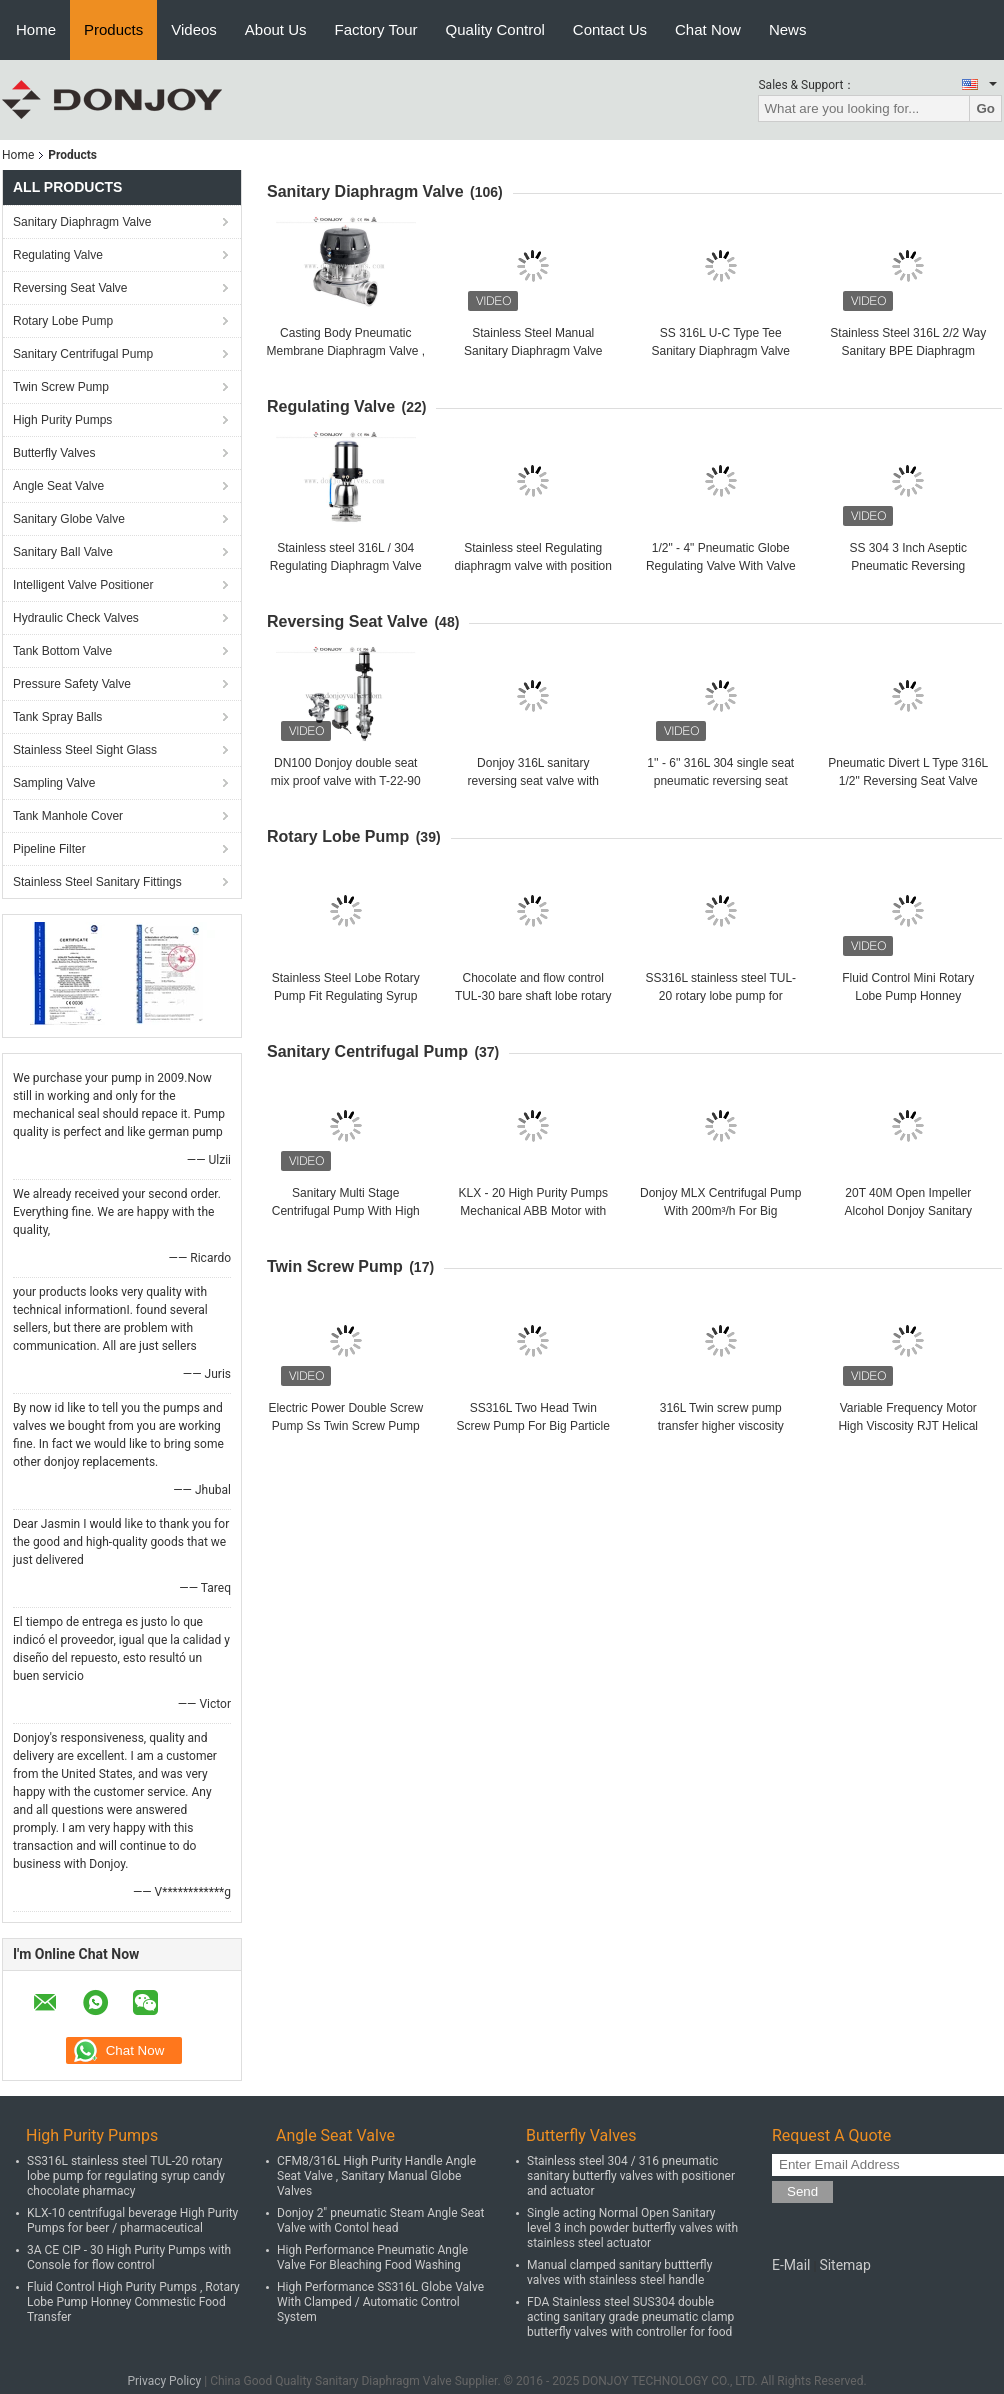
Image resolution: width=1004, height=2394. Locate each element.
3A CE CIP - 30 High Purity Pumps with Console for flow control (129, 2257)
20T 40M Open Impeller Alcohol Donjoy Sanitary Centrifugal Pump (908, 1211)
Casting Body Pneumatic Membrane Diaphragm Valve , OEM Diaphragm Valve (345, 351)
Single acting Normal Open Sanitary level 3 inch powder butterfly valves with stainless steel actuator (632, 2228)
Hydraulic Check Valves (76, 618)
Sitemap (844, 2265)
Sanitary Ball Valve (63, 552)
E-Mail (791, 2265)
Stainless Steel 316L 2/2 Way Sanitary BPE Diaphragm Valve (908, 351)
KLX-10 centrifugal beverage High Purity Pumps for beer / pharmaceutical (132, 2220)
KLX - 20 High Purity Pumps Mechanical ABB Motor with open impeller (533, 1211)
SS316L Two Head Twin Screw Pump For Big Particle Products (533, 1426)
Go (985, 108)
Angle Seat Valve (58, 486)
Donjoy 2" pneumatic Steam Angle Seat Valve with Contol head (381, 2220)
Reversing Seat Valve (70, 288)
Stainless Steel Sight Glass (85, 750)
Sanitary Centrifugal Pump (83, 354)
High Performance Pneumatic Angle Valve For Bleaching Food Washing (372, 2257)
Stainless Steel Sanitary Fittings (97, 882)
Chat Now (708, 29)
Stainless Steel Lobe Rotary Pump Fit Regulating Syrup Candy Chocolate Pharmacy (345, 996)
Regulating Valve (58, 255)
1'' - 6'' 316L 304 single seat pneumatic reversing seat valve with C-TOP (720, 781)
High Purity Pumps (62, 420)
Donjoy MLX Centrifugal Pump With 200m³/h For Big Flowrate (720, 1211)
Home (36, 29)
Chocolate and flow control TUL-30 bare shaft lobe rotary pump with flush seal (533, 996)
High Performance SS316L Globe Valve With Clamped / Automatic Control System (380, 2302)
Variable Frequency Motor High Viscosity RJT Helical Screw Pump (908, 1426)
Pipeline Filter (49, 849)
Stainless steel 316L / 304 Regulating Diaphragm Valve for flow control (346, 566)
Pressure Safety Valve (72, 684)
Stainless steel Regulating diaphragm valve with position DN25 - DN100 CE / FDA (533, 566)
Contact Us (610, 29)
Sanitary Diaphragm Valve (82, 222)
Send (802, 2191)
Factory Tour (376, 29)
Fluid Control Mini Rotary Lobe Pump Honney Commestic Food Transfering (908, 996)
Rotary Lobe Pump (63, 321)
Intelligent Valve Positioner (83, 585)
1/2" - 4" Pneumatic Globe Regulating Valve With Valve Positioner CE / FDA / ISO (721, 566)
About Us (276, 29)
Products (113, 29)
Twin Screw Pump (61, 387)
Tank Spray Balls (57, 717)
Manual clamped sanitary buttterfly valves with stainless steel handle (619, 2272)
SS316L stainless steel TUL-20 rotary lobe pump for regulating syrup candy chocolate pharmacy (126, 2176)
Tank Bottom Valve (62, 651)
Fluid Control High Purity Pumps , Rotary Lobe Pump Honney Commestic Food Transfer (133, 2302)
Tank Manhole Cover (68, 816)
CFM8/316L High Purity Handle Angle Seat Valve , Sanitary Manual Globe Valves (376, 2176)
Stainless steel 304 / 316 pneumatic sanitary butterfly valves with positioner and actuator (631, 2176)
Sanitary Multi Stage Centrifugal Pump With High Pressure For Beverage (346, 1211)
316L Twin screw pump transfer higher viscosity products (721, 1426)
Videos (194, 29)
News (788, 29)
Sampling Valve (54, 783)
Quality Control (495, 29)
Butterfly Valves (54, 453)
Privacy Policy (164, 2381)
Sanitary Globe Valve (69, 519)
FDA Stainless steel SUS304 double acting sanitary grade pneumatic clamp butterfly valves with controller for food (630, 2317)
